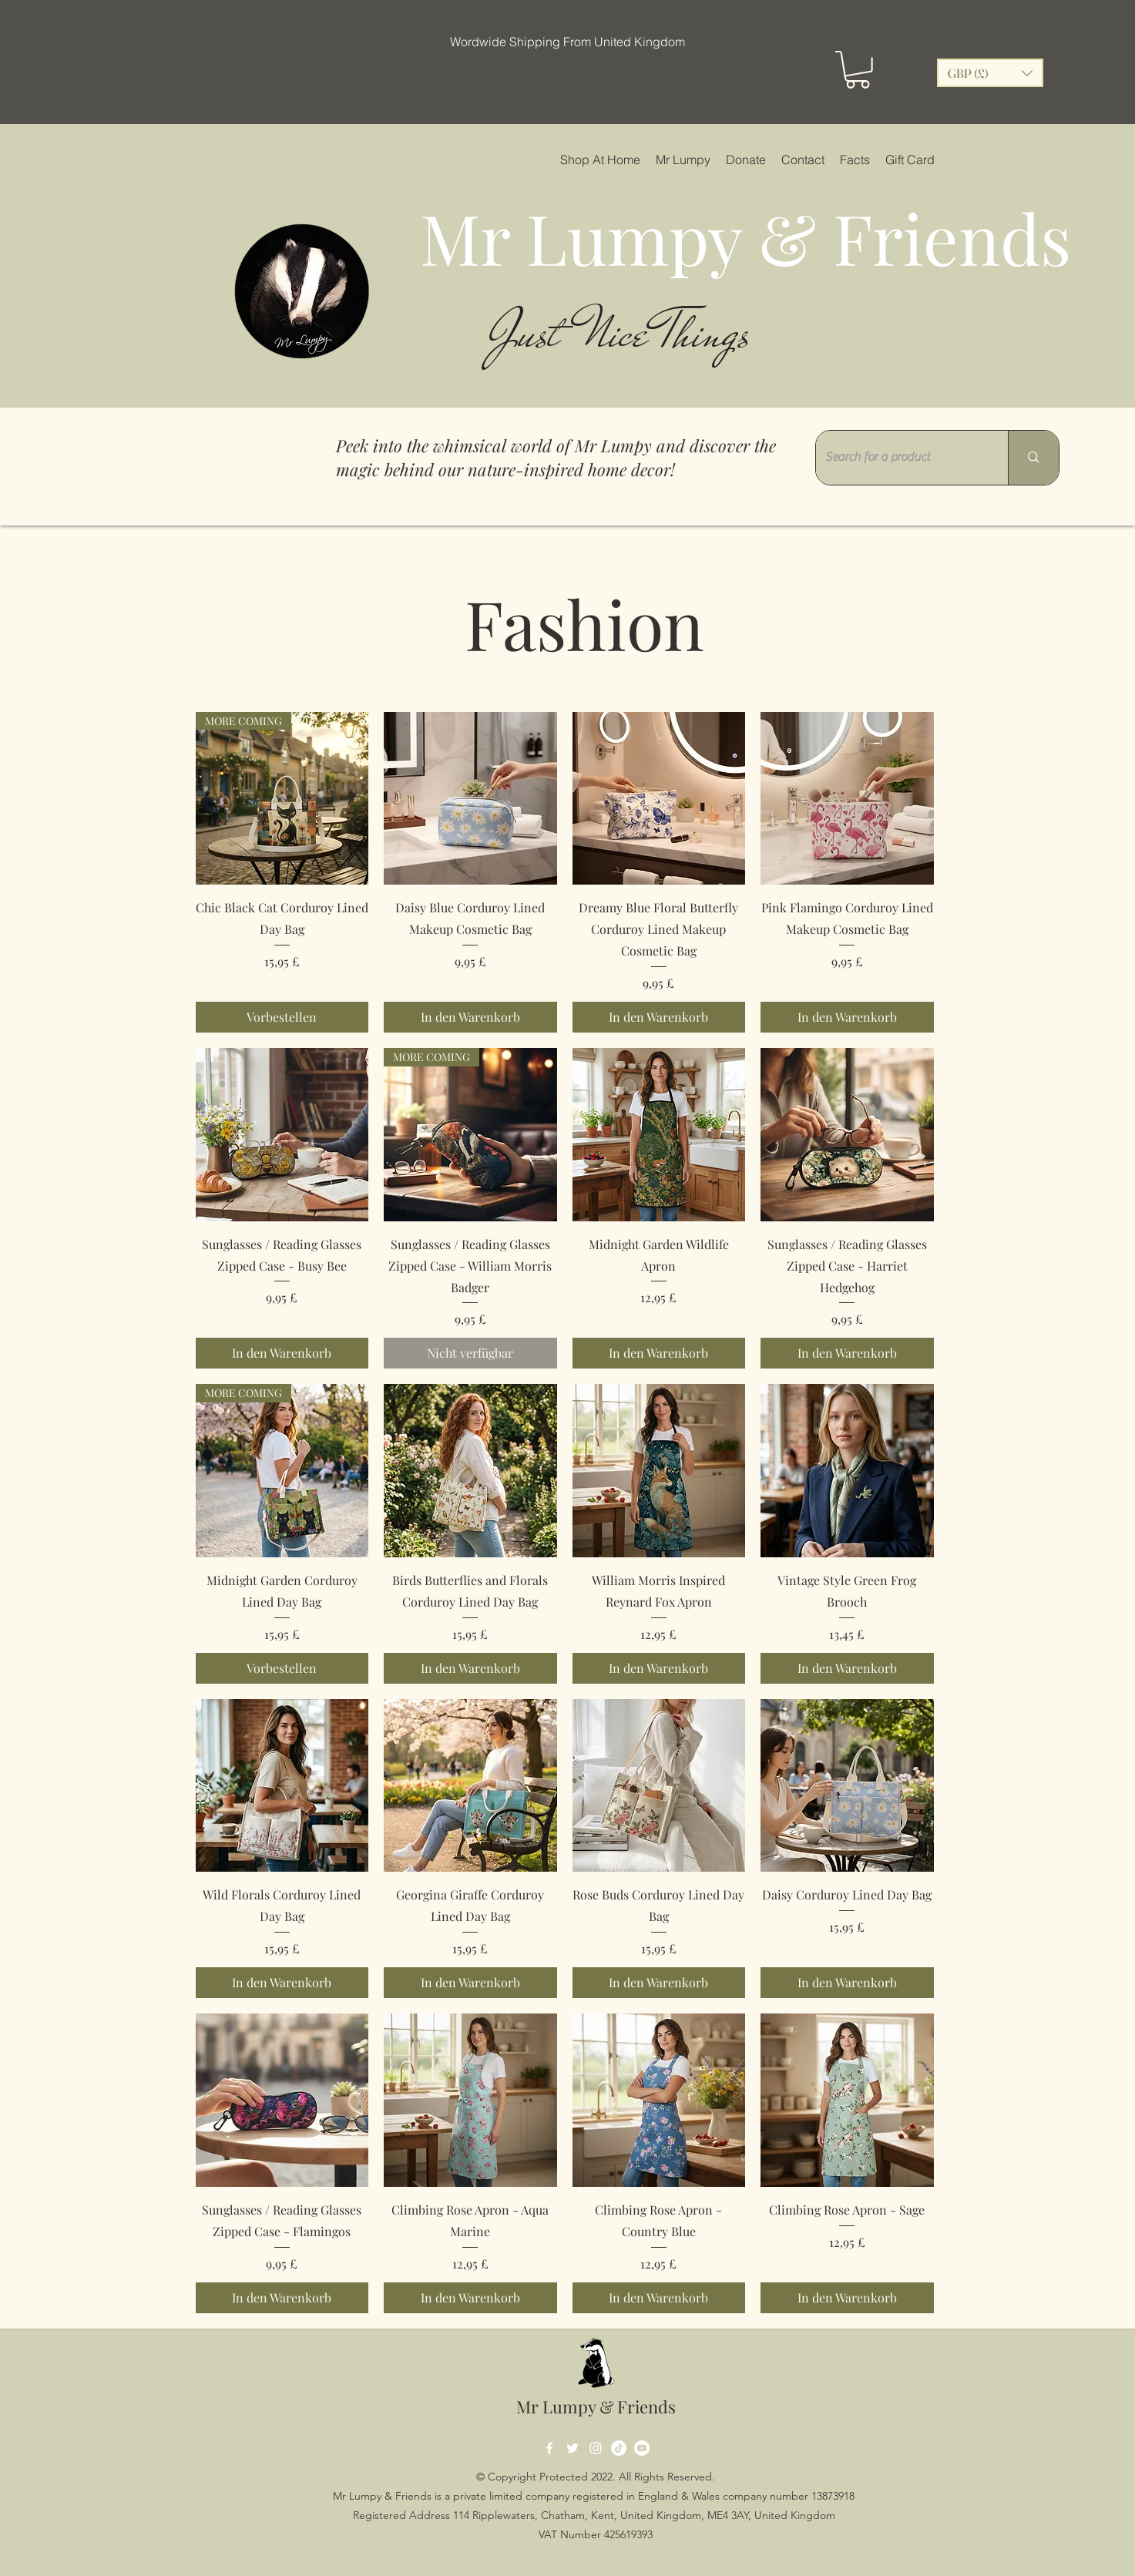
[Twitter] (572, 2448)
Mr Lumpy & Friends (596, 2406)
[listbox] (990, 73)
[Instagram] (595, 2448)
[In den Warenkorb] (470, 1017)
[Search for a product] (900, 458)
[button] (857, 70)
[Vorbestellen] (282, 1017)
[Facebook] (549, 2448)
